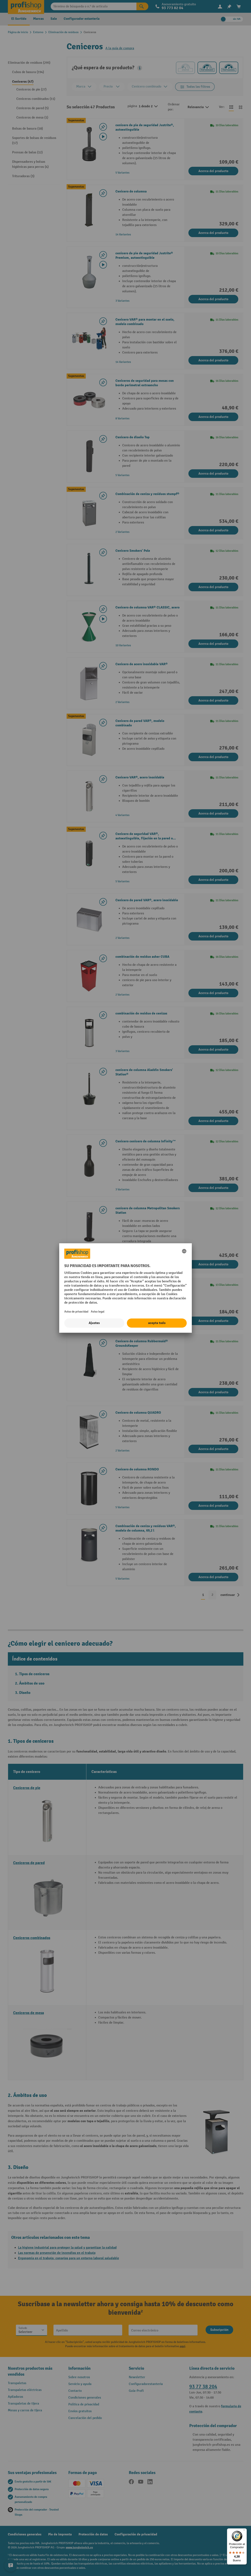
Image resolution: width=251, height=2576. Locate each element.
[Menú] (244, 2531)
